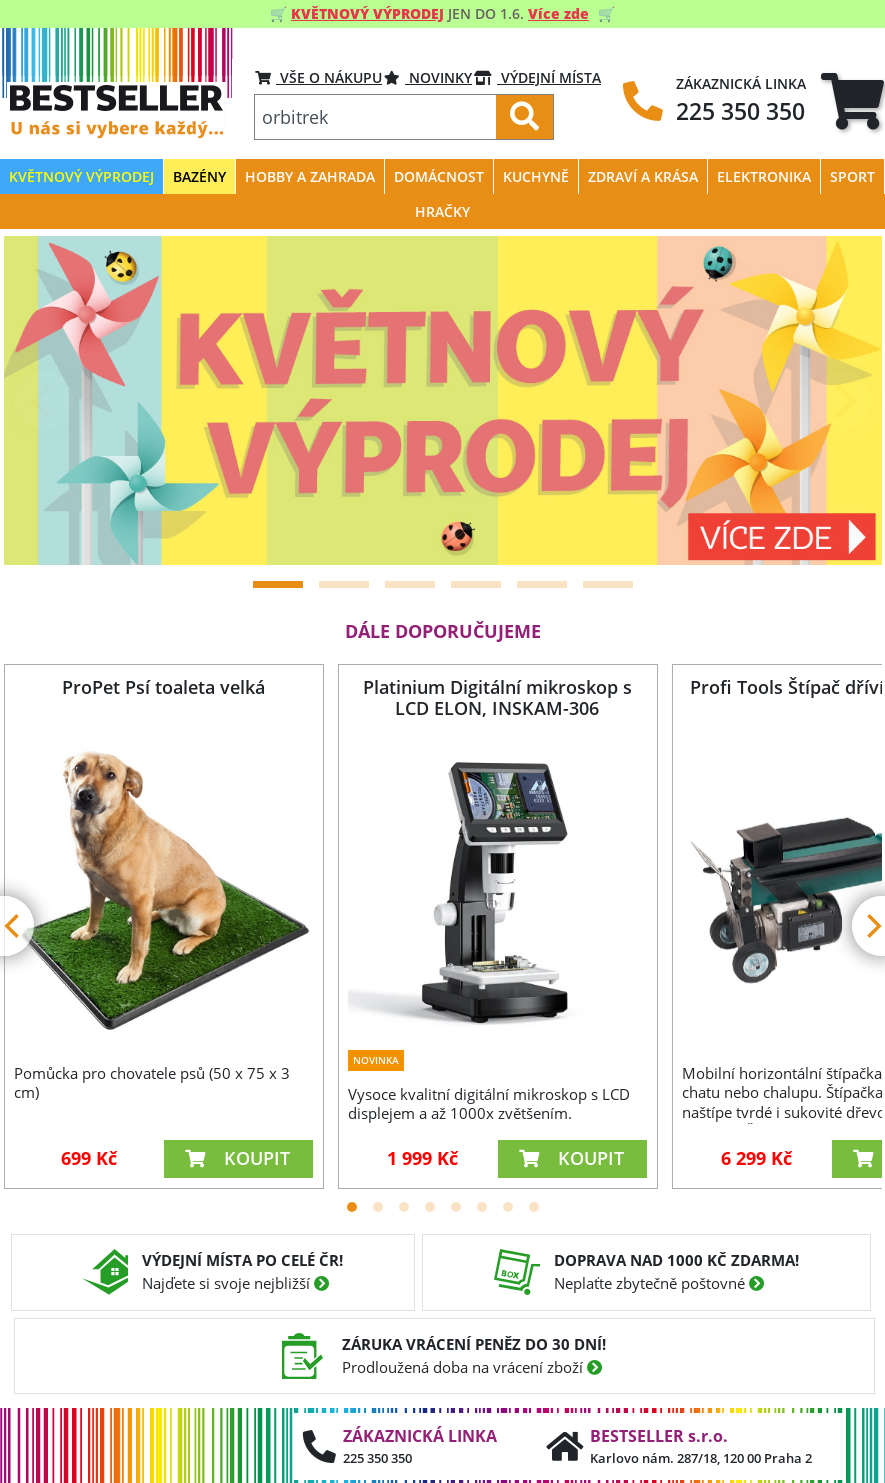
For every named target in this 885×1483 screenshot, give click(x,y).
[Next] (842, 401)
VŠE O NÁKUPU (318, 77)
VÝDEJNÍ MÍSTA (537, 77)
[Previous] (44, 401)
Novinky (428, 77)
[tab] (852, 100)
